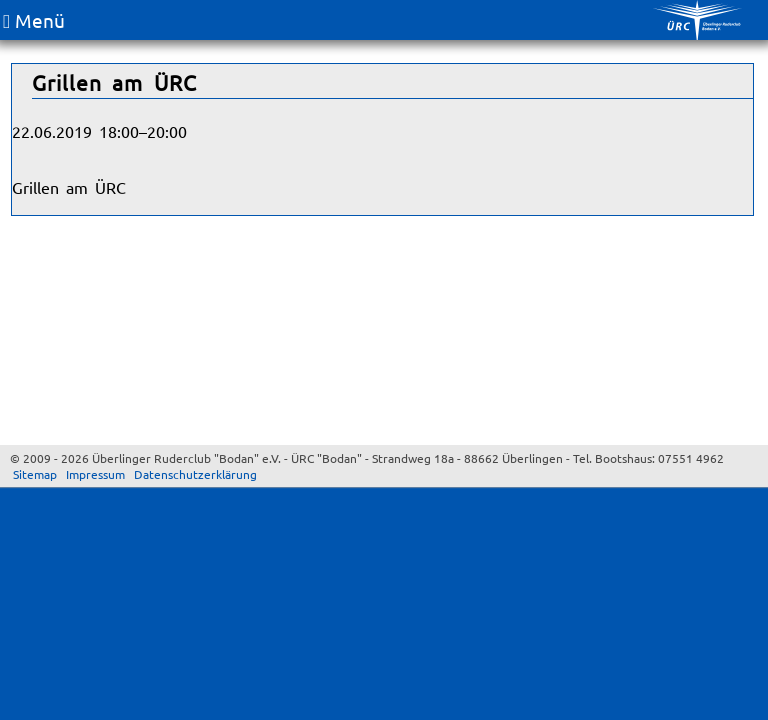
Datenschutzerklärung (195, 474)
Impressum (95, 474)
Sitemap (35, 474)
